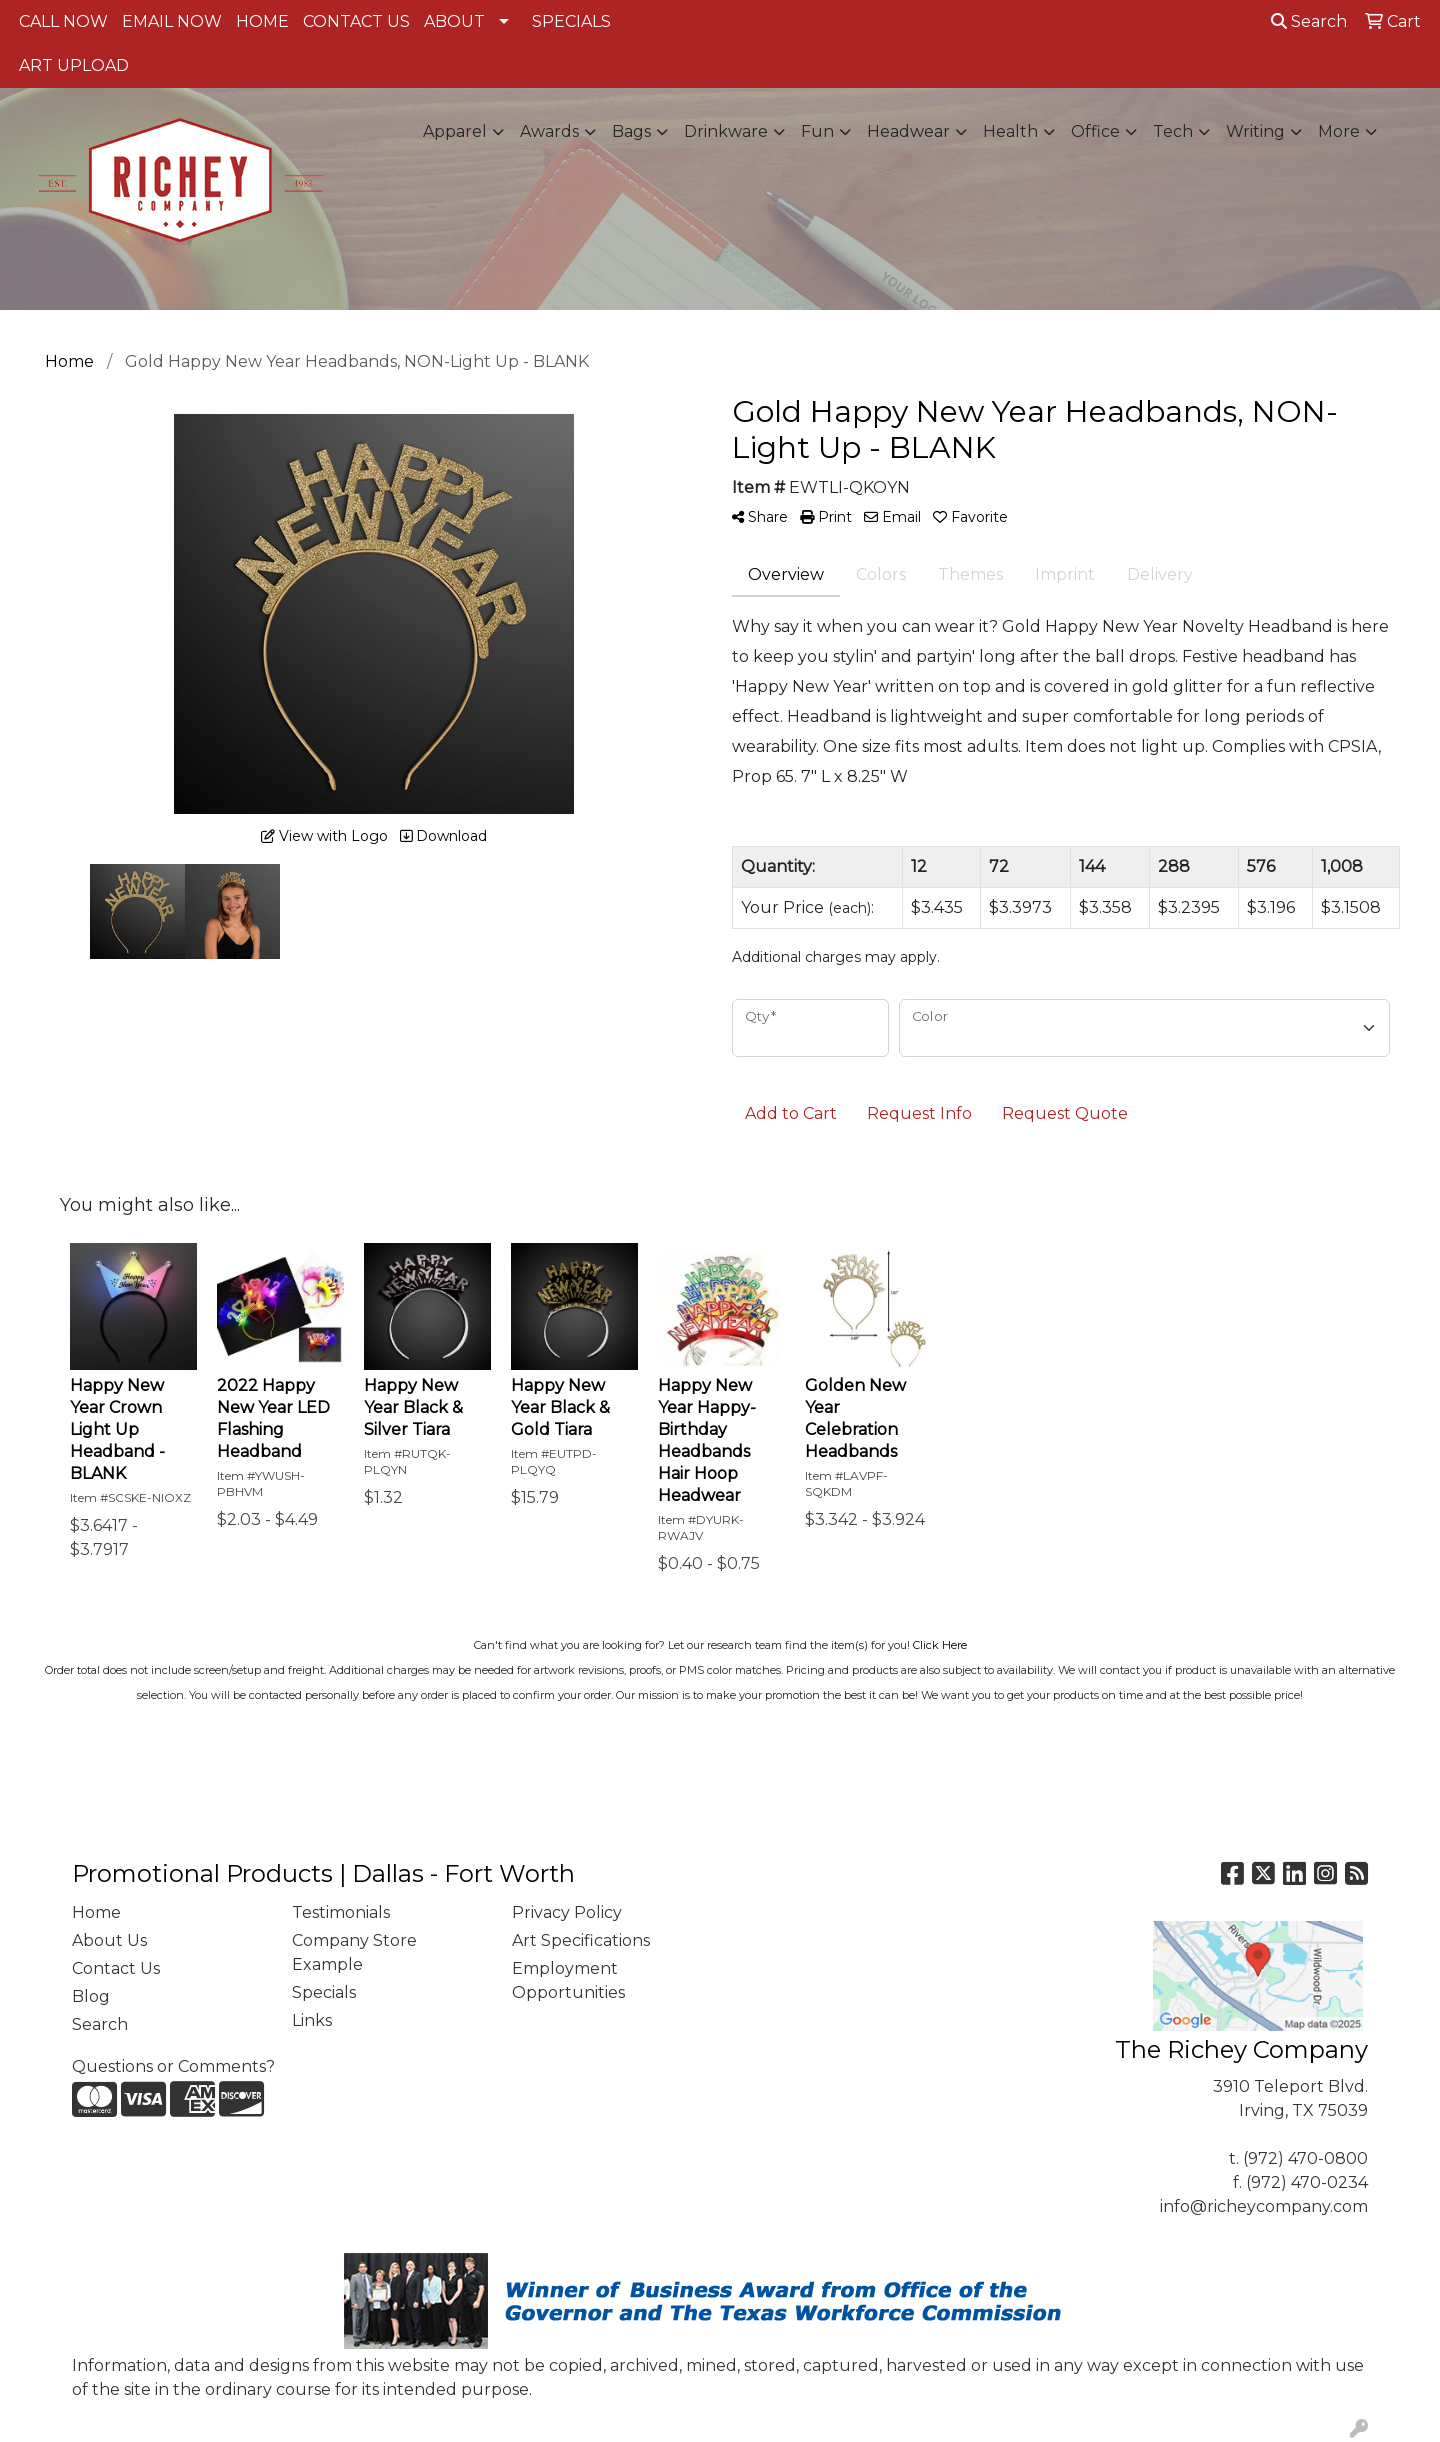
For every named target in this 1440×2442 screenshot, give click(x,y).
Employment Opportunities (568, 1980)
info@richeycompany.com (1264, 2206)
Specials (324, 1992)
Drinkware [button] (726, 131)
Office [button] (1095, 131)
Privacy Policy (567, 1912)
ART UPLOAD (74, 65)
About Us (109, 1940)
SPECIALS (571, 21)
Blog (91, 1996)
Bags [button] (631, 131)
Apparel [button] (455, 131)
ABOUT (454, 21)
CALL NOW (63, 21)
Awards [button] (549, 131)
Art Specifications (581, 1940)
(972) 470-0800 (1305, 2158)
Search (1309, 21)
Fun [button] (817, 131)
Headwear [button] (908, 131)
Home (96, 1912)
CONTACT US (356, 21)
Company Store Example (354, 1952)
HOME (262, 21)
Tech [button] (1173, 131)
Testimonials (341, 1912)
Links (312, 2020)
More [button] (1339, 131)
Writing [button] (1255, 131)
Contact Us (116, 1968)
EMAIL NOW (172, 21)
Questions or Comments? (173, 2066)
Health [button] (1010, 131)
